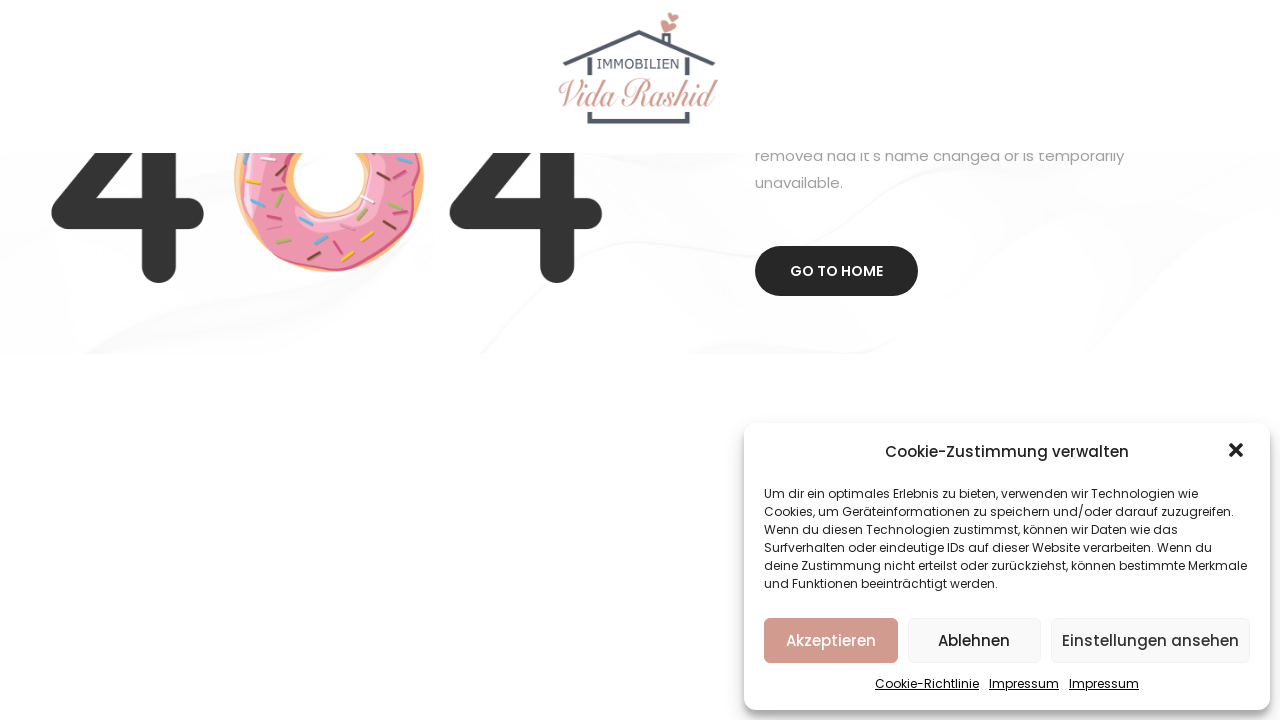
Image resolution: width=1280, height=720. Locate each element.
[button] (1238, 452)
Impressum (1024, 683)
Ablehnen (974, 640)
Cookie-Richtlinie (927, 683)
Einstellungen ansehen (1150, 640)
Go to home (836, 271)
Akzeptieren (831, 640)
